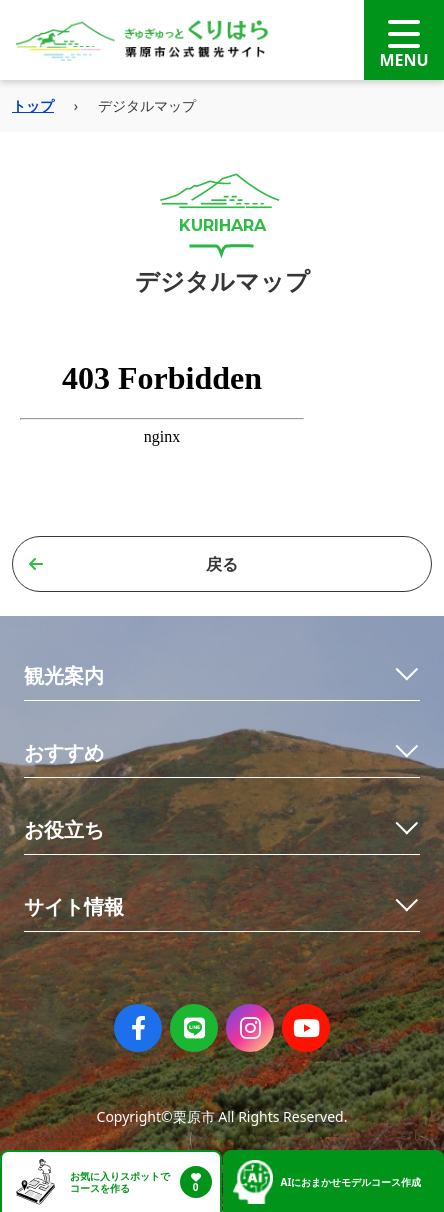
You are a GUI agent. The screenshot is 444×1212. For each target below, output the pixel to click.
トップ (33, 105)
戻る (133, 564)
